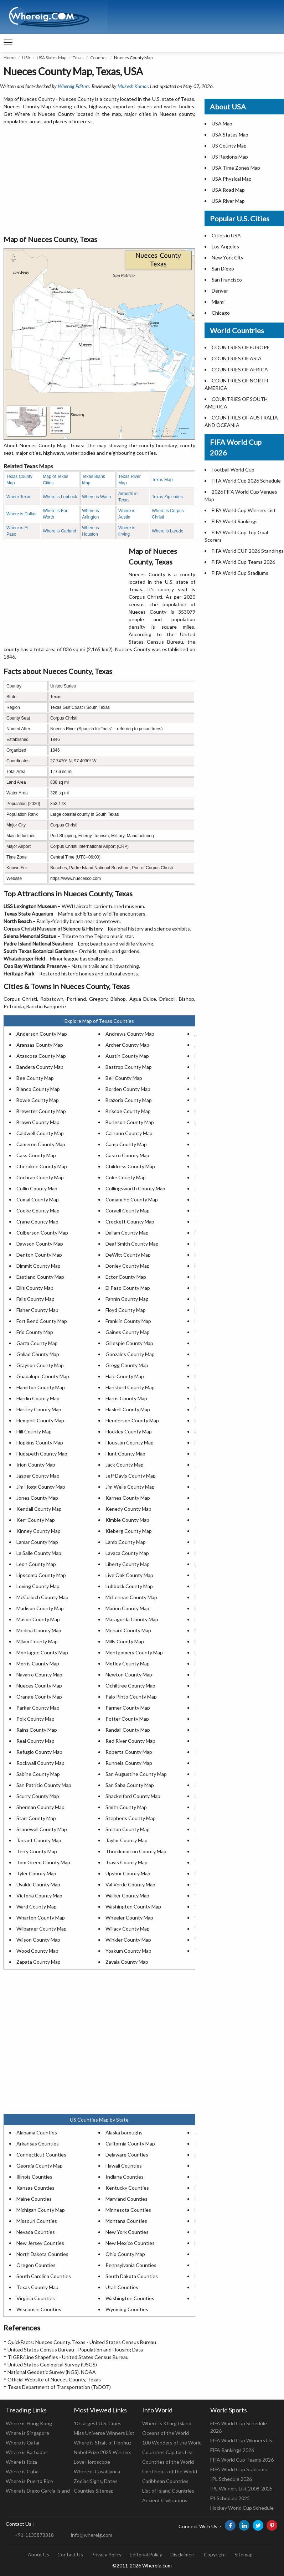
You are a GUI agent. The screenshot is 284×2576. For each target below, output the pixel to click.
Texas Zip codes (167, 496)
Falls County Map (35, 1299)
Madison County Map (40, 1608)
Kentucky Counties (127, 2188)
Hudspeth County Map (41, 1454)
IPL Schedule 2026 (231, 2479)
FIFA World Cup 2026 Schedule (246, 481)
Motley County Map (127, 1663)
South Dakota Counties (131, 2276)
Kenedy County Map (128, 1509)
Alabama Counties (36, 2132)
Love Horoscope (92, 2462)
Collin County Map (36, 1188)
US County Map (229, 146)
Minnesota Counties (128, 2210)
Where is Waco (96, 496)
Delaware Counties (126, 2155)
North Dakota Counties (42, 2254)
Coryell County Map (127, 1210)
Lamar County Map (37, 1542)
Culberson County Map (42, 1233)
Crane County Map (37, 1222)
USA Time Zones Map (236, 168)
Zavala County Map (126, 1962)
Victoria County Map (39, 1895)
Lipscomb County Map (41, 1575)
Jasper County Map (38, 1476)
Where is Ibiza (21, 2462)
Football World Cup (233, 470)
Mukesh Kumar (133, 86)
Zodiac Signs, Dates (96, 2481)
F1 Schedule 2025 (230, 2498)
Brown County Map (38, 1122)
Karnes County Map (127, 1498)
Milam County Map (37, 1641)
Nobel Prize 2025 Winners (102, 2452)
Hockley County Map (128, 1431)
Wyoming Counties (126, 2309)
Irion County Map (35, 1465)
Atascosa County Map (41, 1056)
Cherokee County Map (41, 1166)
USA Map (222, 123)
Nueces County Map (39, 1686)
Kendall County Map (39, 1509)
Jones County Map (37, 1498)
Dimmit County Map (38, 1266)
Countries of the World (168, 2462)
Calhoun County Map (129, 1133)
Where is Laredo (167, 531)
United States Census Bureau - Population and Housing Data (75, 2349)
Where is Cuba (22, 2471)
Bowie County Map (37, 1100)
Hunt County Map (125, 1454)
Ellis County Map (34, 1288)
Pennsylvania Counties (130, 2265)
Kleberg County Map (128, 1531)
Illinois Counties (34, 2177)
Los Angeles (225, 246)
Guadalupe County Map (42, 1376)
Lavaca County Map (127, 1553)
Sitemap (243, 2554)
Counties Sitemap (94, 2491)
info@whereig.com (91, 2535)
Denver (220, 291)
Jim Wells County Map (130, 1487)
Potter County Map (127, 1719)
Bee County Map (35, 1078)
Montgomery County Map (134, 1652)
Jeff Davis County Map (130, 1476)
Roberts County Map (128, 1752)
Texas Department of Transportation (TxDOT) (59, 2387)
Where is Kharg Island (166, 2423)
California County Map (130, 2143)
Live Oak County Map (129, 1575)
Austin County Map (127, 1056)
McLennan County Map (131, 1597)
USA (26, 57)
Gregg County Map (126, 1365)
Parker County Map (38, 1708)
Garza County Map (37, 1343)
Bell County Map (123, 1078)
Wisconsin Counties (38, 2309)
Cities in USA (226, 235)
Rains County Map (36, 1730)
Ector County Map (125, 1277)
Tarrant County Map (38, 1840)
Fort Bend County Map (41, 1321)
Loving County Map (38, 1586)
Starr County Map (36, 1818)
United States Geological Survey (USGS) (52, 2364)
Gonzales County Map (130, 1354)
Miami (218, 302)
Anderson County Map (41, 1034)
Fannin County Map (127, 1299)
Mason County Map (38, 1619)
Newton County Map (128, 1674)
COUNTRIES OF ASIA (237, 358)
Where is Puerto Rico (29, 2481)
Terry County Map (36, 1851)
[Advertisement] (99, 180)
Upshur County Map (127, 1873)
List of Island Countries (168, 2491)
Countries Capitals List (167, 2452)
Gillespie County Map (129, 1343)
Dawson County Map (39, 1244)
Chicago (221, 313)
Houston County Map (129, 1442)
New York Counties (127, 2232)
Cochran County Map (40, 1177)
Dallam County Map (127, 1233)
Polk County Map (35, 1719)
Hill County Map (34, 1431)
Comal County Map (37, 1199)
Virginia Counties (35, 2298)
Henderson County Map (132, 1420)
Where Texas (18, 496)
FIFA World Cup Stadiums (240, 573)
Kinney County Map (38, 1531)
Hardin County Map (38, 1398)
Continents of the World (169, 2471)
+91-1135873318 (34, 2535)
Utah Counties (121, 2287)
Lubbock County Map (129, 1586)
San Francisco (227, 280)
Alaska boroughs (124, 2132)
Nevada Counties (35, 2232)
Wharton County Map (40, 1918)
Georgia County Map (39, 2166)
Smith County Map (126, 1807)
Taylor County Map (126, 1840)
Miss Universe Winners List (104, 2433)
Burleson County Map (129, 1122)
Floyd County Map (125, 1310)
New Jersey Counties (40, 2243)
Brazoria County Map (128, 1100)
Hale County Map (124, 1376)
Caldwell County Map (40, 1133)
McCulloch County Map (42, 1597)
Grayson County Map (40, 1365)
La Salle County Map (38, 1553)
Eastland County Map (40, 1277)
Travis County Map (126, 1862)
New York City (227, 257)
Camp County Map (126, 1144)
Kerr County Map (35, 1520)
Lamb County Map (125, 1542)
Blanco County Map (38, 1089)
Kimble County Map (127, 1520)
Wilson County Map (38, 1940)
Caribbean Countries (165, 2481)
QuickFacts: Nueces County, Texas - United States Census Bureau (81, 2342)
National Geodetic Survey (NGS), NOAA (51, 2372)
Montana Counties (126, 2221)
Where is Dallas (21, 513)
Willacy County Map (127, 1929)
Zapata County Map (38, 1962)
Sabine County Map (38, 1774)
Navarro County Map (39, 1674)
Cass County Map (36, 1155)
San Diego (223, 269)
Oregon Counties (36, 2265)
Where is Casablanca (97, 2471)
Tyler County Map (36, 1873)
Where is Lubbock (60, 496)
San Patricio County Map (43, 1785)
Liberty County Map (127, 1564)
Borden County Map (127, 1089)
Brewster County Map (41, 1111)
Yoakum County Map (128, 1951)
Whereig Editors (73, 86)
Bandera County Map (39, 1067)
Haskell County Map (127, 1409)
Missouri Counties (36, 2221)
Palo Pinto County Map (131, 1697)
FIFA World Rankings (235, 521)
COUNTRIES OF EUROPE (241, 347)
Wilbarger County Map (41, 1929)
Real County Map (35, 1741)
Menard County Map (128, 1630)
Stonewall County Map (41, 1829)
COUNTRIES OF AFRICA (240, 369)
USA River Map (228, 201)
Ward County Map (36, 1906)
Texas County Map (37, 2287)
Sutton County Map (127, 1829)
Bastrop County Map (128, 1067)
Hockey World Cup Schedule (242, 2508)
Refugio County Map (39, 1752)
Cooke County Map (38, 1210)
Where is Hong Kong (29, 2423)
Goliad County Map (37, 1354)
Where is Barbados (27, 2452)
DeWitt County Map (128, 1255)
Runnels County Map (128, 1763)
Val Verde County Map (130, 1884)
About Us (38, 2554)
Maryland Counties (126, 2199)
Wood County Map (37, 1951)
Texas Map (162, 479)
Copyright (215, 2554)
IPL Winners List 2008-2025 (241, 2488)
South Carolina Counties (43, 2276)
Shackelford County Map (132, 1796)
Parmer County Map (127, 1708)
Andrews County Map (129, 1034)
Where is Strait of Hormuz (102, 2443)
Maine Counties (34, 2199)
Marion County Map (127, 1608)
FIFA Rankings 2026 (232, 2450)
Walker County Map (127, 1895)
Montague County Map (42, 1652)
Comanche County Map (131, 1199)
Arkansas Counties (37, 2143)
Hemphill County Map (40, 1420)
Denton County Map (39, 1255)
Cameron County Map (40, 1144)
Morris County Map (37, 1663)
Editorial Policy (146, 2554)
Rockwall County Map (40, 1763)
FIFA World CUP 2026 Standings (248, 551)
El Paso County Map (127, 1288)
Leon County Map (36, 1564)
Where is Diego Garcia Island (38, 2491)
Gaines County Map (127, 1332)
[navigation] (8, 43)
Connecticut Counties (41, 2155)
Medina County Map (38, 1630)
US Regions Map (230, 157)
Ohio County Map (125, 2254)
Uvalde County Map (38, 1884)
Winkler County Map (128, 1940)
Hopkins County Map (39, 1442)
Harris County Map (126, 1398)
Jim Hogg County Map (40, 1487)
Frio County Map (34, 1332)
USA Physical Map (232, 179)
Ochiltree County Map (130, 1686)
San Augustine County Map (136, 1774)
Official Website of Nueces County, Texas (54, 2379)
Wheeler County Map (129, 1918)
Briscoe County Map (128, 1111)
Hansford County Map (130, 1387)
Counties (99, 57)
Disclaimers (183, 2554)
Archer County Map (127, 1045)
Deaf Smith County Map (132, 1244)
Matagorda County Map (131, 1619)
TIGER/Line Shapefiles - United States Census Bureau (68, 2357)
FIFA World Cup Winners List (244, 510)
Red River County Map (130, 1741)
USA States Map (51, 57)
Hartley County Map (38, 1409)
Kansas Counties (35, 2188)
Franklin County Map (128, 1321)
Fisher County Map (37, 1310)
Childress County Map (130, 1166)
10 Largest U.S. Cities (98, 2423)
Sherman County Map (40, 1807)
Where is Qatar (23, 2443)
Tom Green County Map (43, 1862)
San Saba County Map (129, 1785)
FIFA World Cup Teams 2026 (243, 562)
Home (10, 57)
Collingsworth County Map (135, 1188)
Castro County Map (127, 1155)
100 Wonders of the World (172, 2443)
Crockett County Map (129, 1222)
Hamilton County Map (40, 1387)
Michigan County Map (40, 2210)
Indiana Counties (124, 2177)
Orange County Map (39, 1697)
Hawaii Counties (123, 2166)
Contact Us (70, 2554)
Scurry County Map (37, 1796)
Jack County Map (124, 1465)
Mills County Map (124, 1641)
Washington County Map (133, 1906)
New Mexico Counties (130, 2243)
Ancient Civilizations (164, 2500)
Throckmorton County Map (135, 1851)
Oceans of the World (165, 2433)
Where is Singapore (27, 2433)
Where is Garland (59, 531)
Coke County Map (125, 1177)
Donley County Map (127, 1266)
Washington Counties (129, 2298)
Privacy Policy (106, 2554)
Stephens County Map (130, 1818)
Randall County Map (127, 1730)
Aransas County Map (39, 1045)
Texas (78, 57)
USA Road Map (228, 190)
